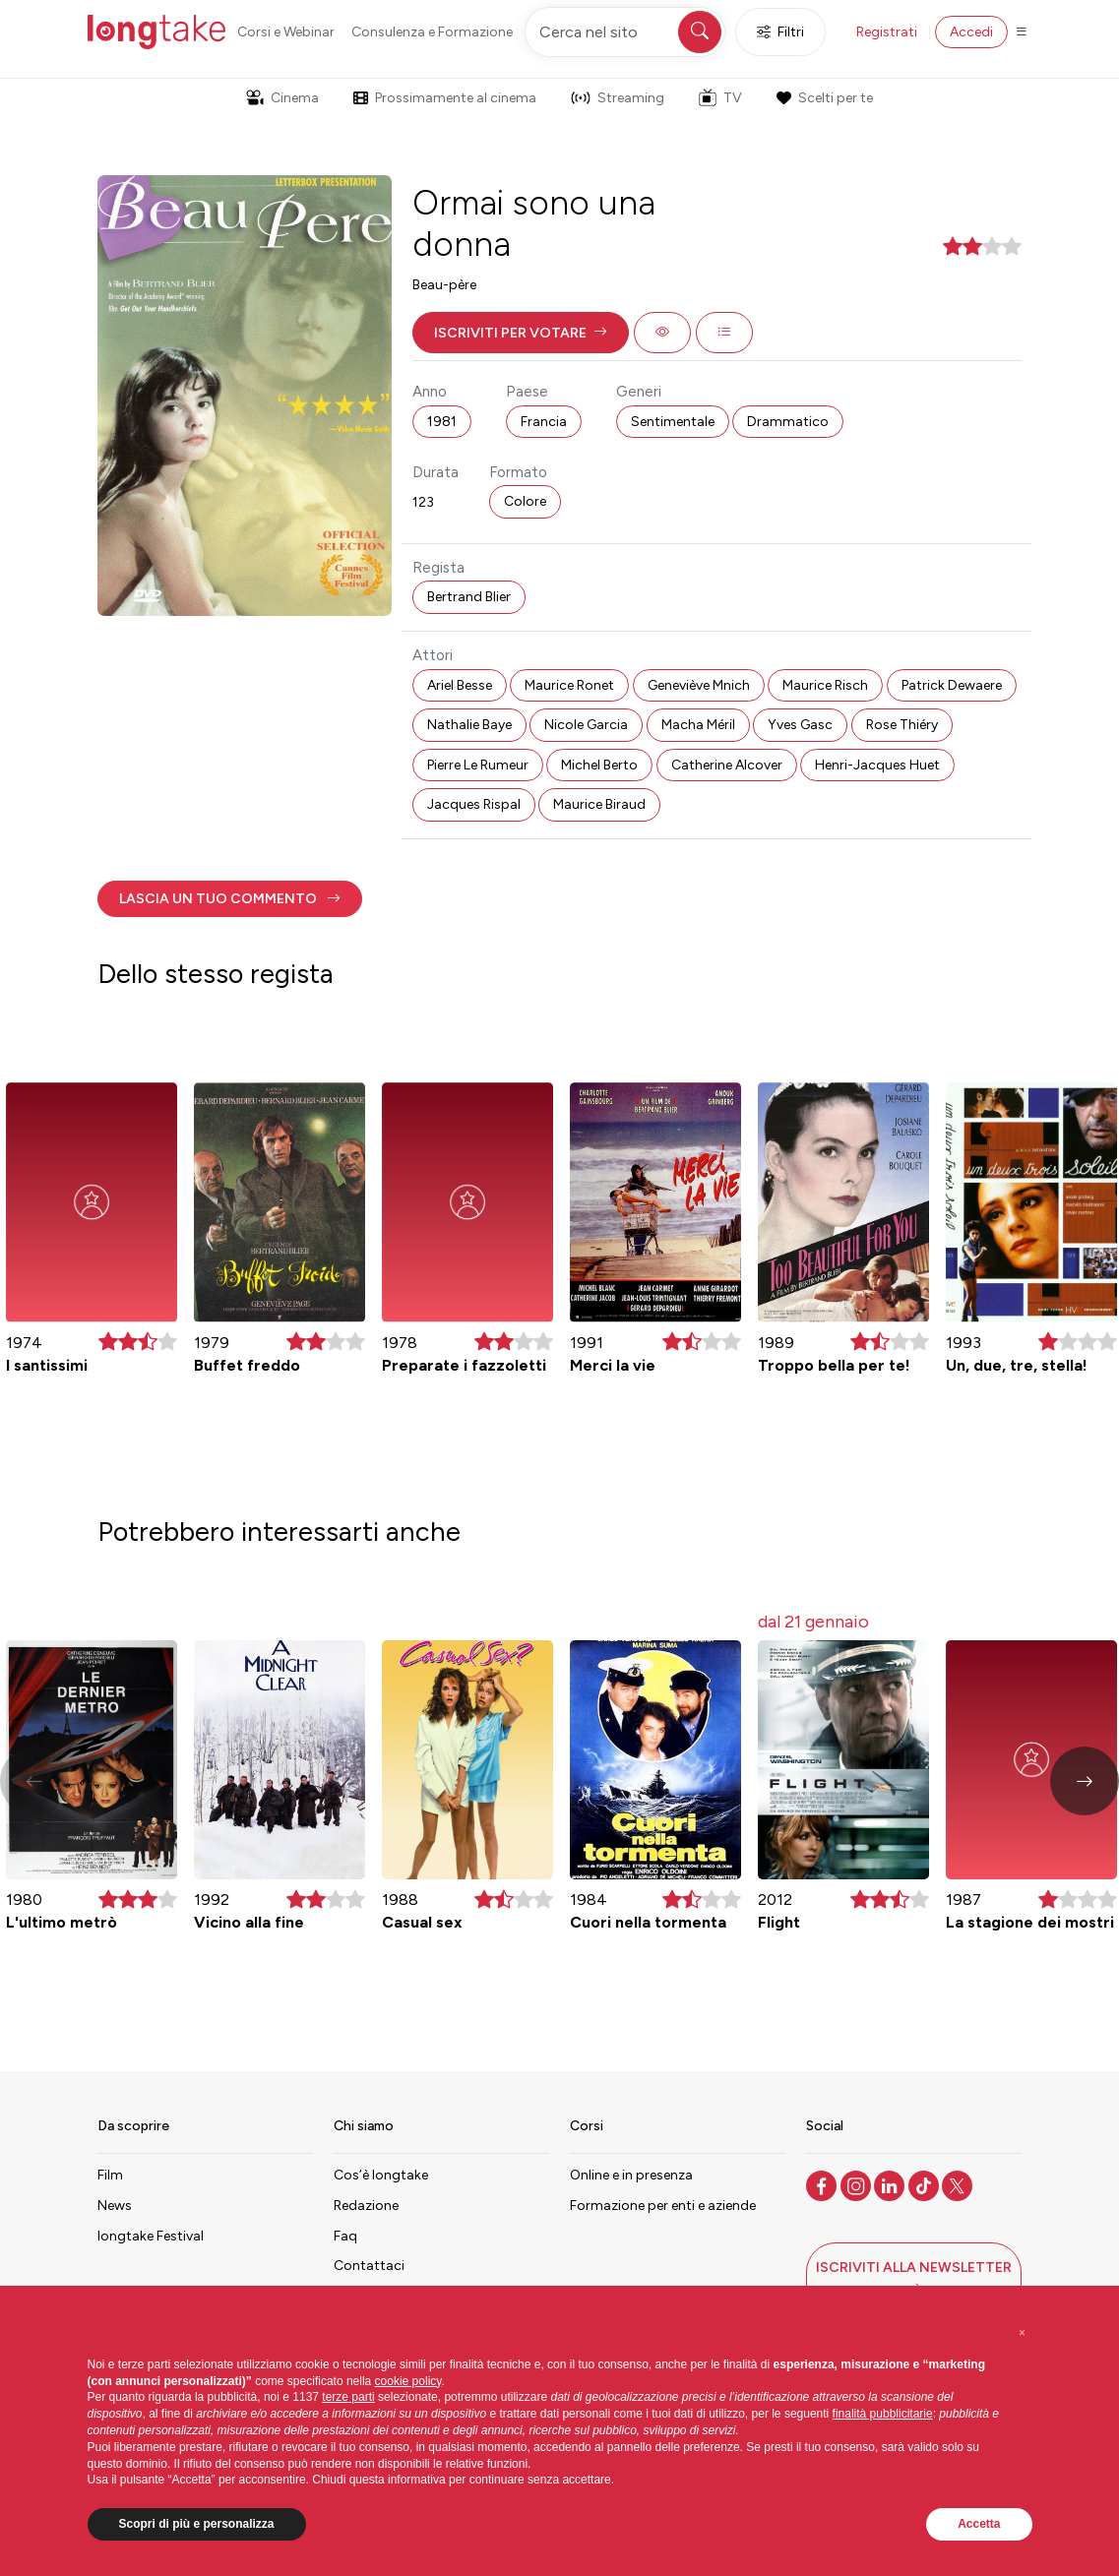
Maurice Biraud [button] (599, 804)
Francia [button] (544, 421)
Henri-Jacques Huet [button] (877, 765)
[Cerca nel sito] (625, 32)
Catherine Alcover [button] (726, 765)
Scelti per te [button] (825, 98)
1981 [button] (442, 421)
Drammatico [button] (788, 421)
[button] (520, 332)
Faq (345, 2236)
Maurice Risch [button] (825, 685)
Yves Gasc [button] (800, 724)
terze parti (348, 2397)
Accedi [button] (971, 32)
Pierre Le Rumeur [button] (477, 765)
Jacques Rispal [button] (474, 804)
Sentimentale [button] (673, 421)
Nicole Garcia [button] (586, 724)
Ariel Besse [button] (459, 685)
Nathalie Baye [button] (469, 724)
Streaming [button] (617, 98)
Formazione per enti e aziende (663, 2205)
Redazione (366, 2205)
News (114, 2205)
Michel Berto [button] (599, 765)
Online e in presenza (631, 2175)
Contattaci (369, 2265)
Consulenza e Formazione (432, 32)
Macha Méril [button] (698, 724)
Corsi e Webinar (286, 32)
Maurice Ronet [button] (569, 685)
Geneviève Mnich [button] (699, 685)
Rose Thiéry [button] (902, 724)
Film (110, 2175)
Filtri (780, 32)
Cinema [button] (282, 98)
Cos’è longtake (381, 2175)
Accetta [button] (979, 2524)
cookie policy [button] (408, 2381)
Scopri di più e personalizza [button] (197, 2524)
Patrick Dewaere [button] (951, 685)
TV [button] (720, 97)
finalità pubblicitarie (883, 2414)
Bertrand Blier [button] (469, 596)
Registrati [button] (886, 32)
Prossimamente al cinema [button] (444, 98)
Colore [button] (525, 501)
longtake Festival (150, 2236)
